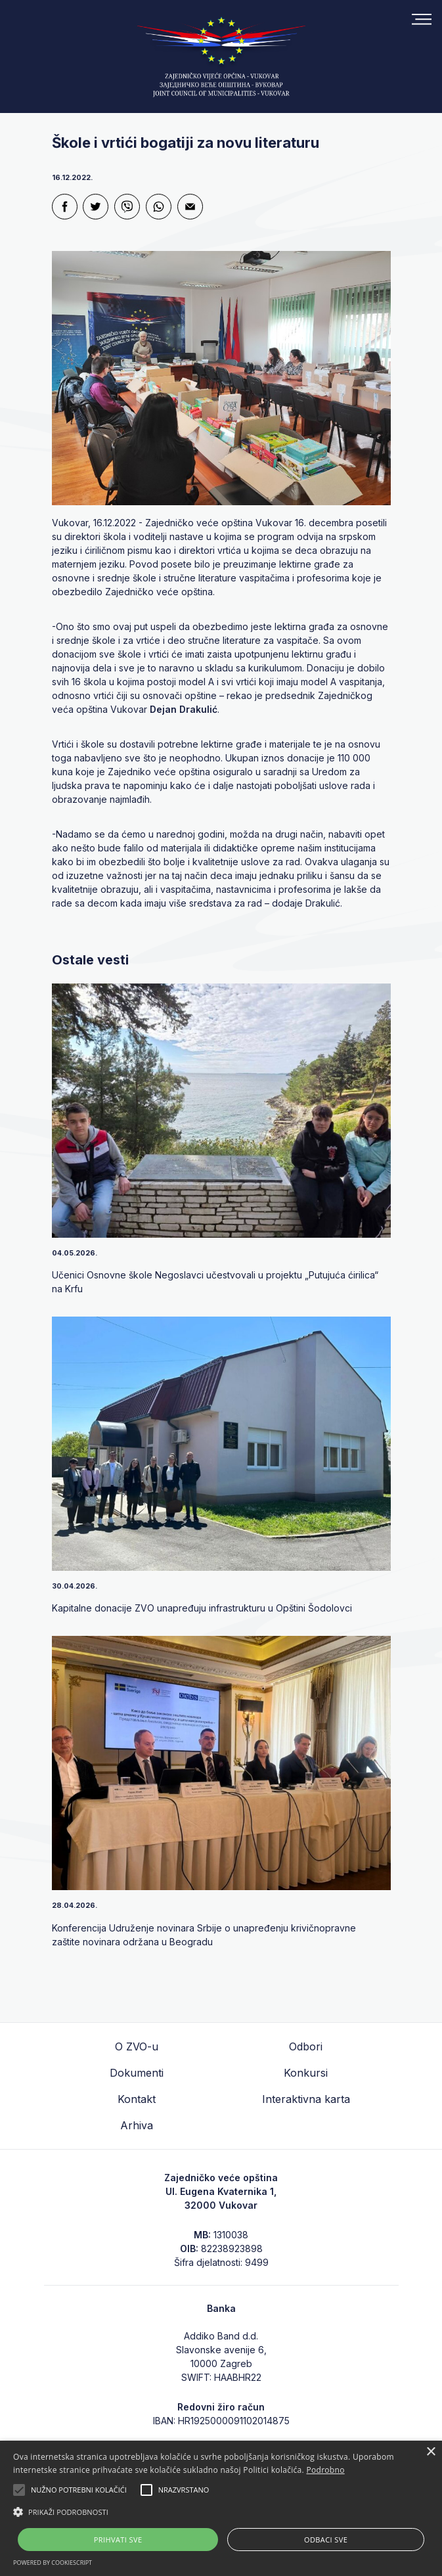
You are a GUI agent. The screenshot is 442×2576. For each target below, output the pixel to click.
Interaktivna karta (306, 2099)
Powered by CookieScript (52, 2562)
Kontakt (137, 2099)
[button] (221, 2511)
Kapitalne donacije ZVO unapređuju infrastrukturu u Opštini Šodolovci (202, 1608)
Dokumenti (137, 2072)
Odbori (305, 2046)
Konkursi (306, 2072)
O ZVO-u (136, 2046)
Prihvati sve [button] (118, 2539)
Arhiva (136, 2125)
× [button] (430, 2452)
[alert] (221, 2508)
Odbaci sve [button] (325, 2539)
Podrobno (325, 2469)
